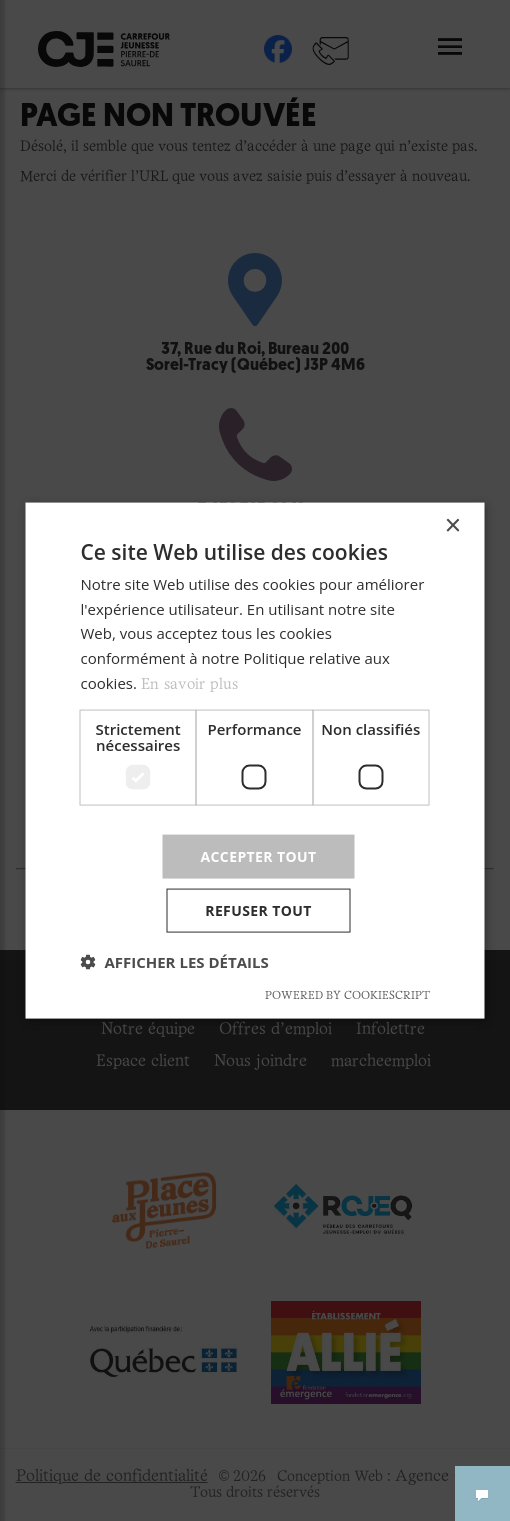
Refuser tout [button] (258, 910)
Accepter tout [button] (258, 855)
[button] (175, 962)
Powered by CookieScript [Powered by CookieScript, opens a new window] (347, 996)
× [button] (452, 525)
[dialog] (255, 760)
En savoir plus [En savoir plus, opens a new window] (189, 684)
